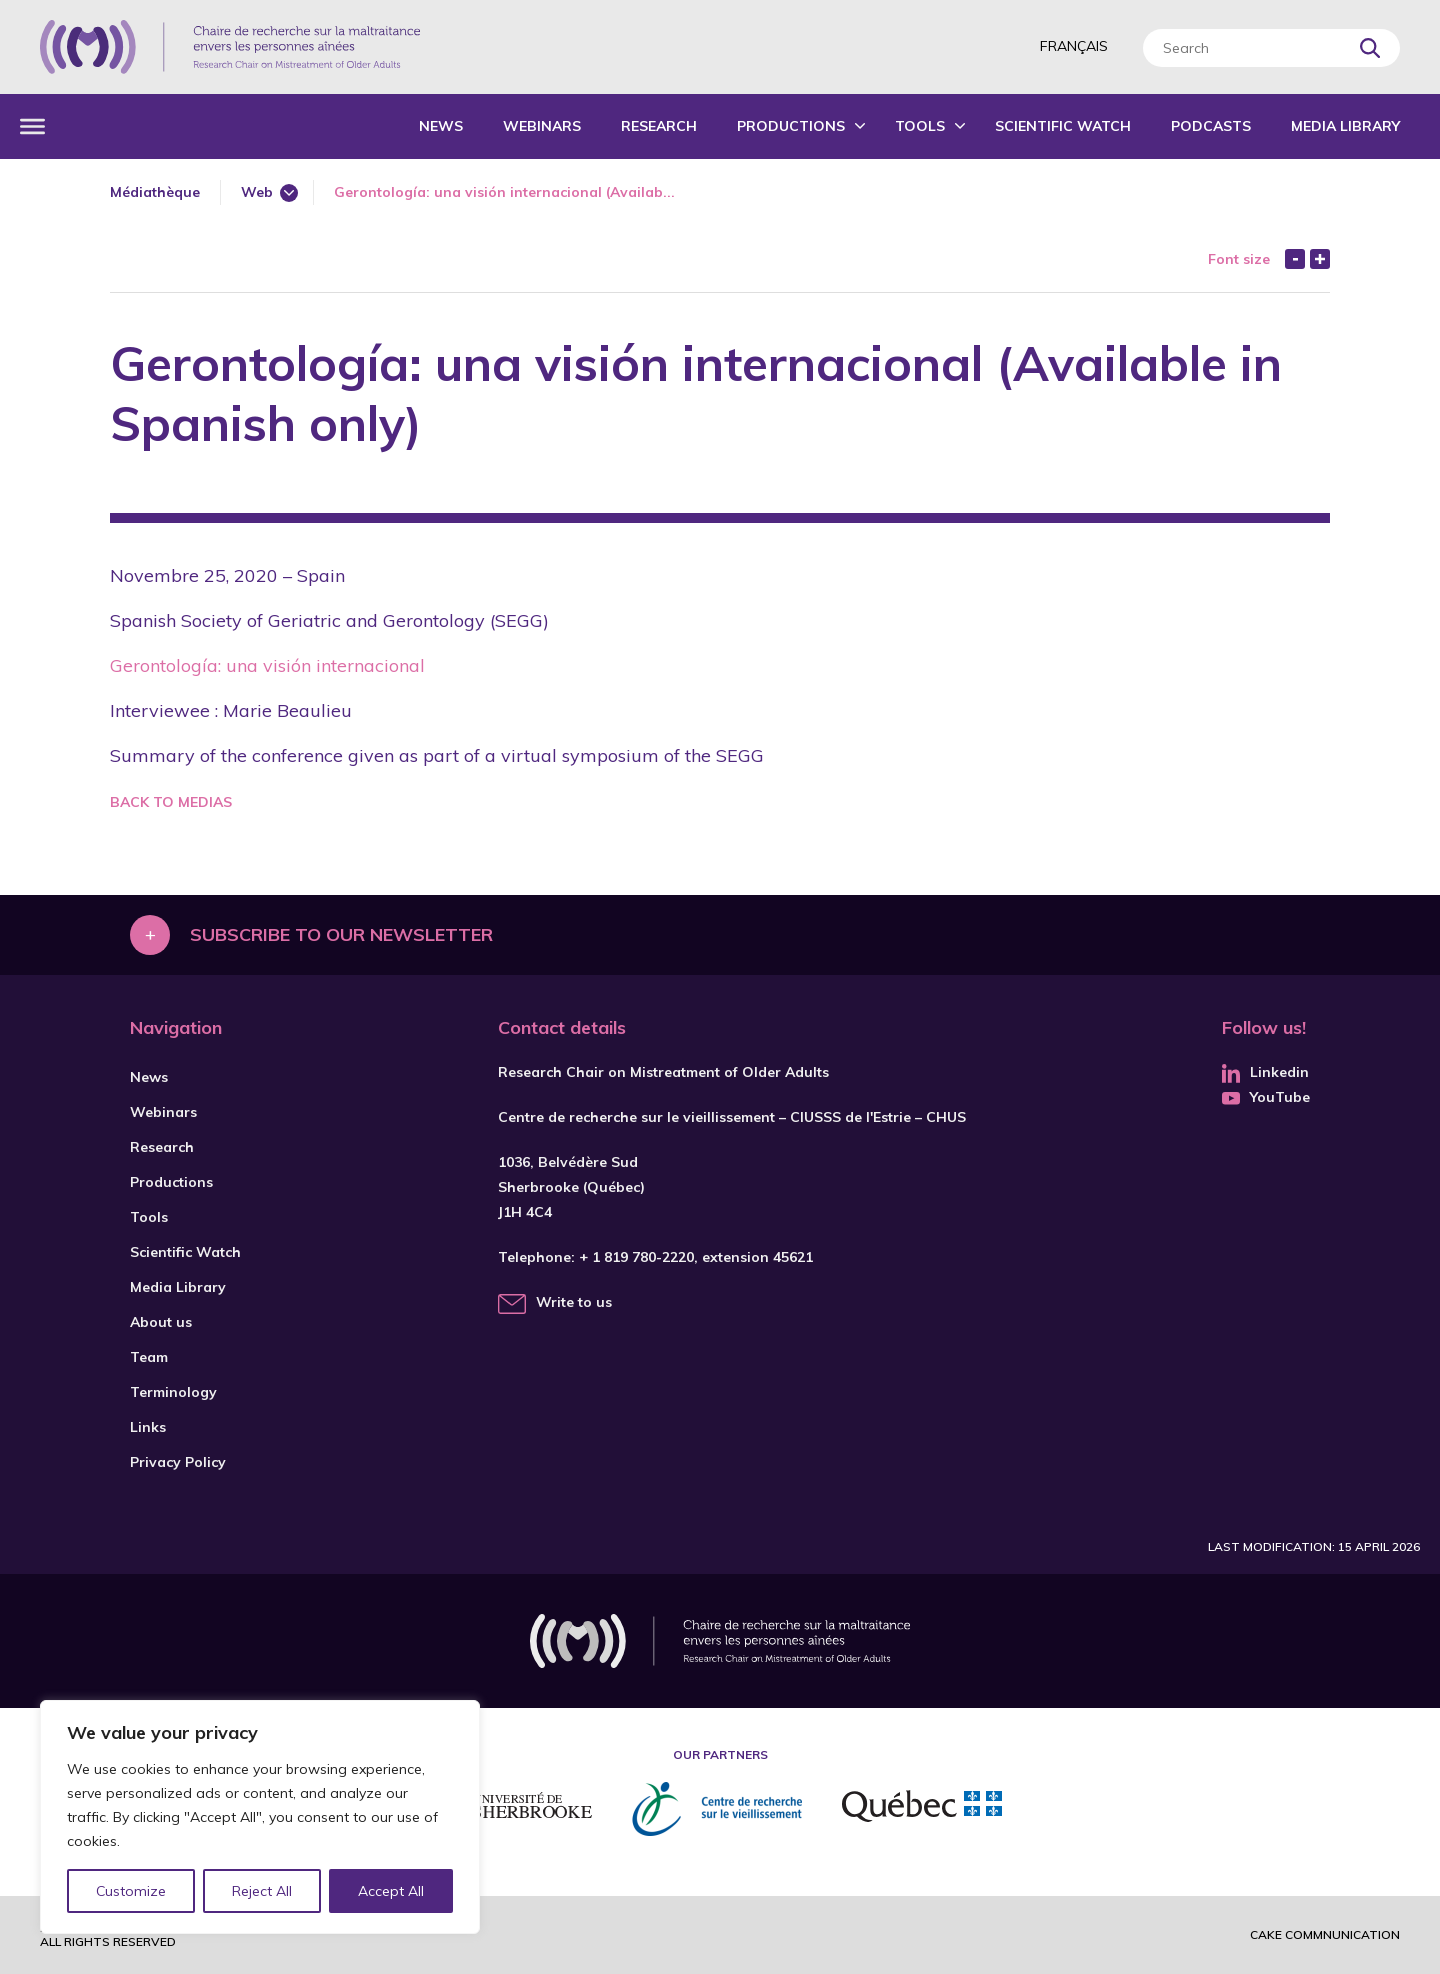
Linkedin (1265, 1072)
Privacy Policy (178, 1462)
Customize (131, 1891)
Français (1074, 46)
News (441, 126)
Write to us (574, 1302)
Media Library (1345, 126)
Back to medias (171, 802)
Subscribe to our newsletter (341, 934)
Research (659, 126)
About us (161, 1322)
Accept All (391, 1891)
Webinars (542, 126)
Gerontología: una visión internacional (267, 665)
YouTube (1266, 1097)
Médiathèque (155, 192)
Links (148, 1427)
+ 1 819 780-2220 (636, 1257)
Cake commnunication (1325, 1934)
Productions (791, 126)
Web (257, 192)
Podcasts (1211, 126)
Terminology (173, 1392)
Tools (920, 126)
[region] (260, 1817)
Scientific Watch (1063, 126)
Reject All (263, 1891)
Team (149, 1357)
